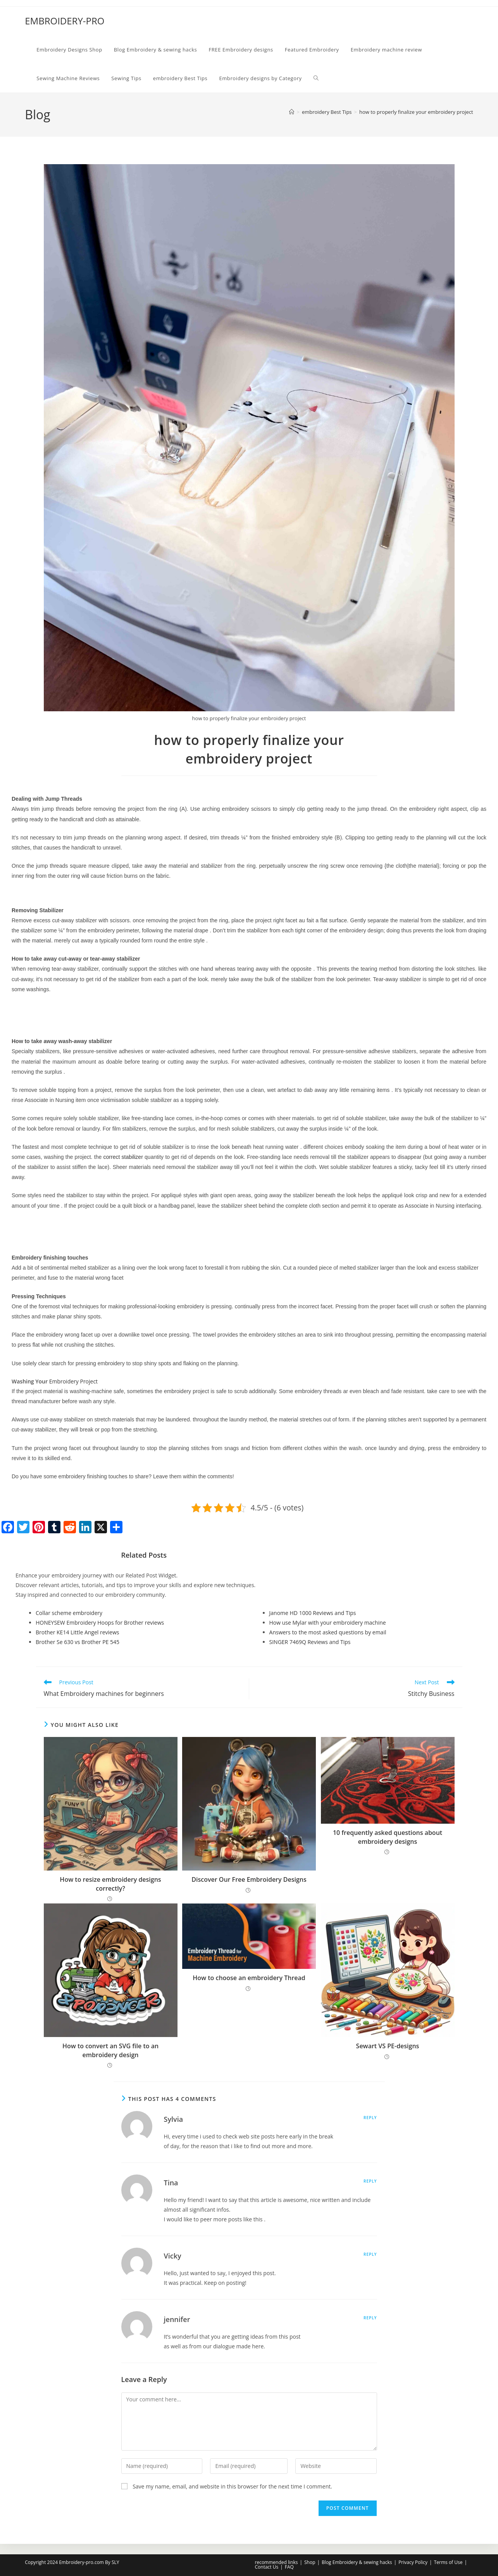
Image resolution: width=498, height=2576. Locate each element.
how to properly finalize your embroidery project (416, 111)
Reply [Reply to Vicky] (370, 2254)
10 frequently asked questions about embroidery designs (387, 1836)
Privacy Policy (412, 2562)
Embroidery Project (73, 1381)
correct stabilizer (123, 1157)
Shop (309, 2562)
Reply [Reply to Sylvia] (370, 2117)
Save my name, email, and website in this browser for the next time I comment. (232, 2486)
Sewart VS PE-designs (387, 2046)
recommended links (276, 2562)
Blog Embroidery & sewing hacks (357, 2562)
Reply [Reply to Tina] (370, 2181)
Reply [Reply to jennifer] (370, 2317)
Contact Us (267, 2567)
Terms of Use (448, 2562)
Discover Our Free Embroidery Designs (248, 1879)
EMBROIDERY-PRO (64, 20)
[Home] (291, 111)
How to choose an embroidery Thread (249, 1978)
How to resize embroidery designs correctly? (110, 1883)
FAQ (289, 2567)
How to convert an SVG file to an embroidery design (110, 2050)
